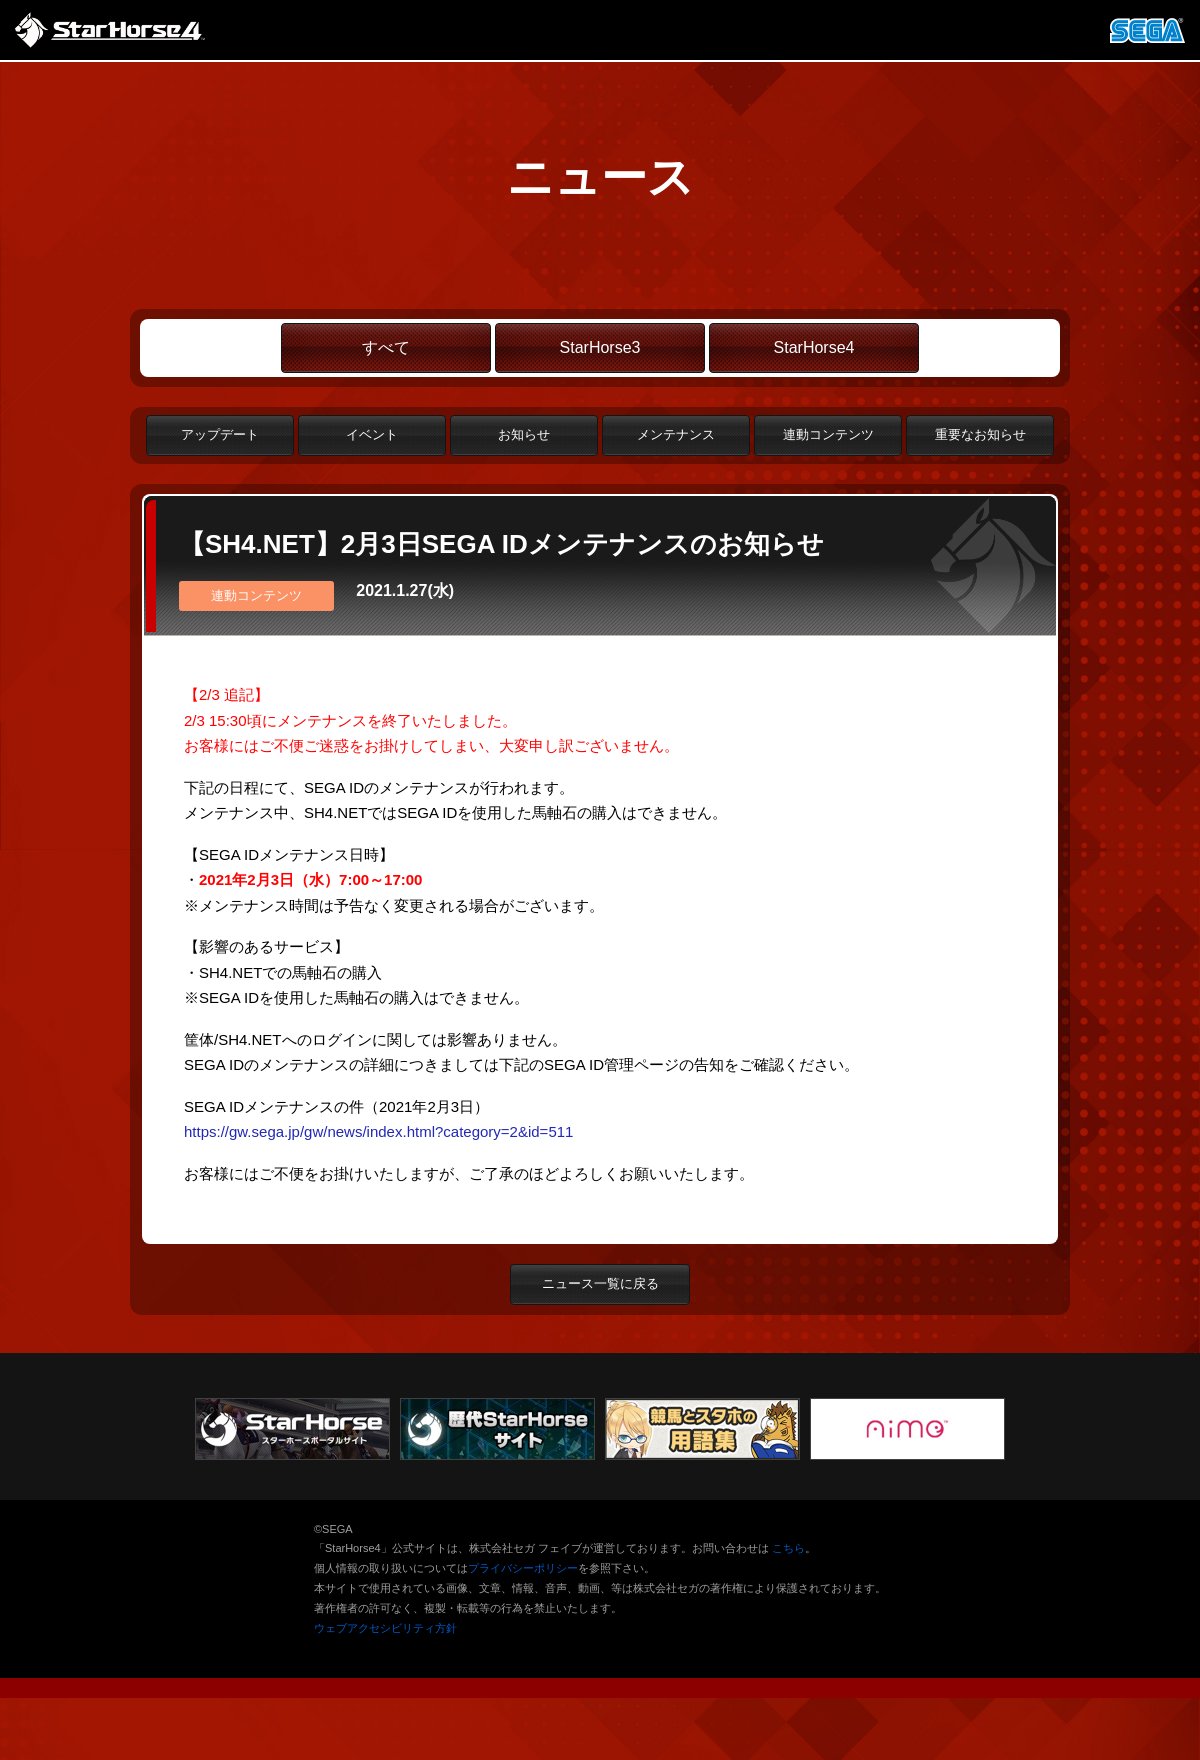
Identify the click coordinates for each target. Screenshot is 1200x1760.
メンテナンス (676, 434)
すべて (386, 347)
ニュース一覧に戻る (600, 1283)
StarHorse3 (600, 347)
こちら (788, 1548)
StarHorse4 (814, 347)
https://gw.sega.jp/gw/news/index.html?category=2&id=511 (378, 1131)
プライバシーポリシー (523, 1568)
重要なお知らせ (980, 434)
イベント (372, 434)
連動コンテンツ (828, 434)
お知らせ (524, 434)
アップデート (220, 434)
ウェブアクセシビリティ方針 (385, 1628)
